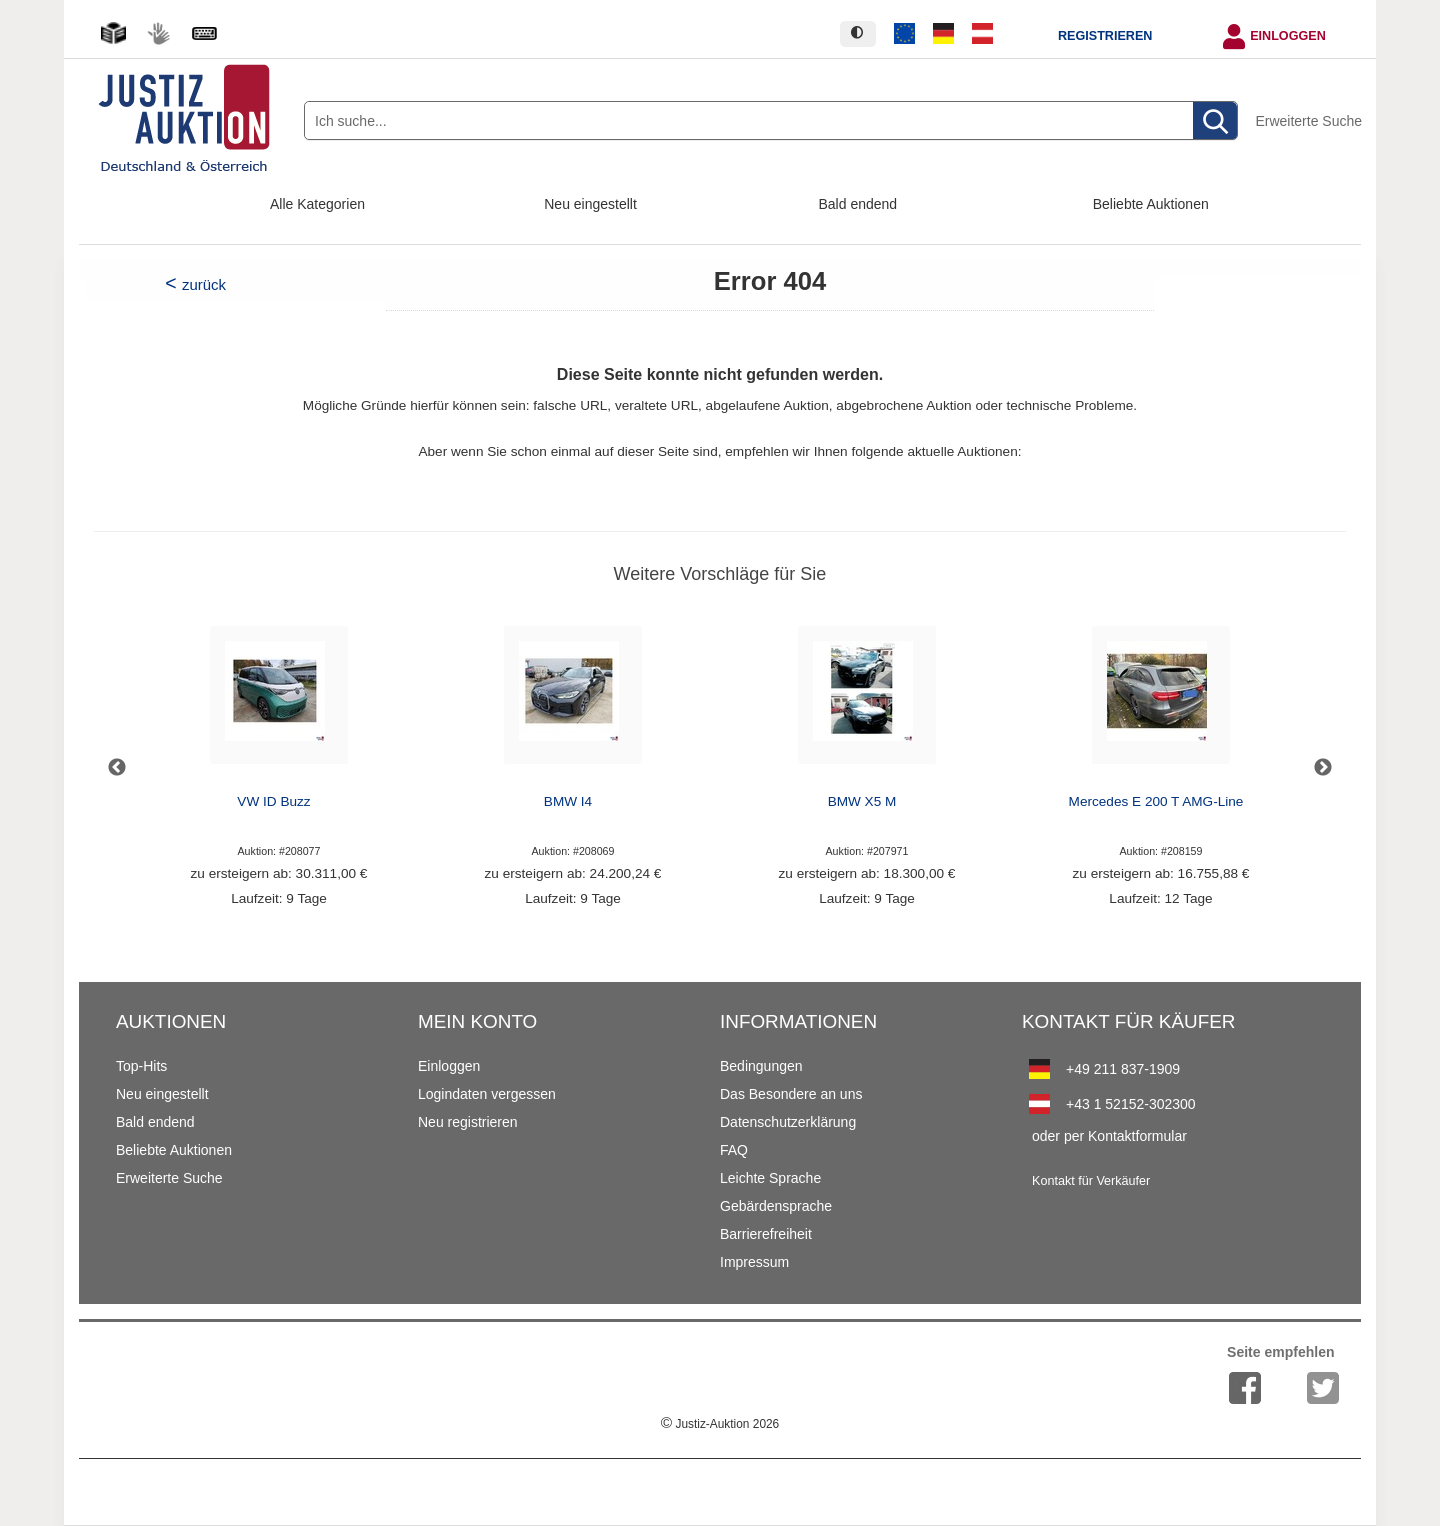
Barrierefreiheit (766, 1234)
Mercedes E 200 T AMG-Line (1156, 801)
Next (1323, 768)
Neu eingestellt (590, 204)
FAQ (734, 1150)
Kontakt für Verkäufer (1091, 1181)
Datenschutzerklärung (788, 1122)
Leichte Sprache (770, 1178)
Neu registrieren (468, 1122)
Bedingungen (761, 1066)
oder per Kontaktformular (1109, 1136)
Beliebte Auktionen (1151, 204)
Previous (117, 768)
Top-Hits (141, 1066)
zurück (204, 284)
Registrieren (1105, 36)
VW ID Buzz (273, 801)
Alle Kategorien (317, 204)
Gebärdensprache (776, 1206)
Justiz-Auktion (720, 1424)
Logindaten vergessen (487, 1094)
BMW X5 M (862, 801)
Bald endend (858, 204)
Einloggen (1288, 36)
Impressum (754, 1262)
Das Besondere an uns (791, 1094)
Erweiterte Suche (1308, 121)
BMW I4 (568, 801)
